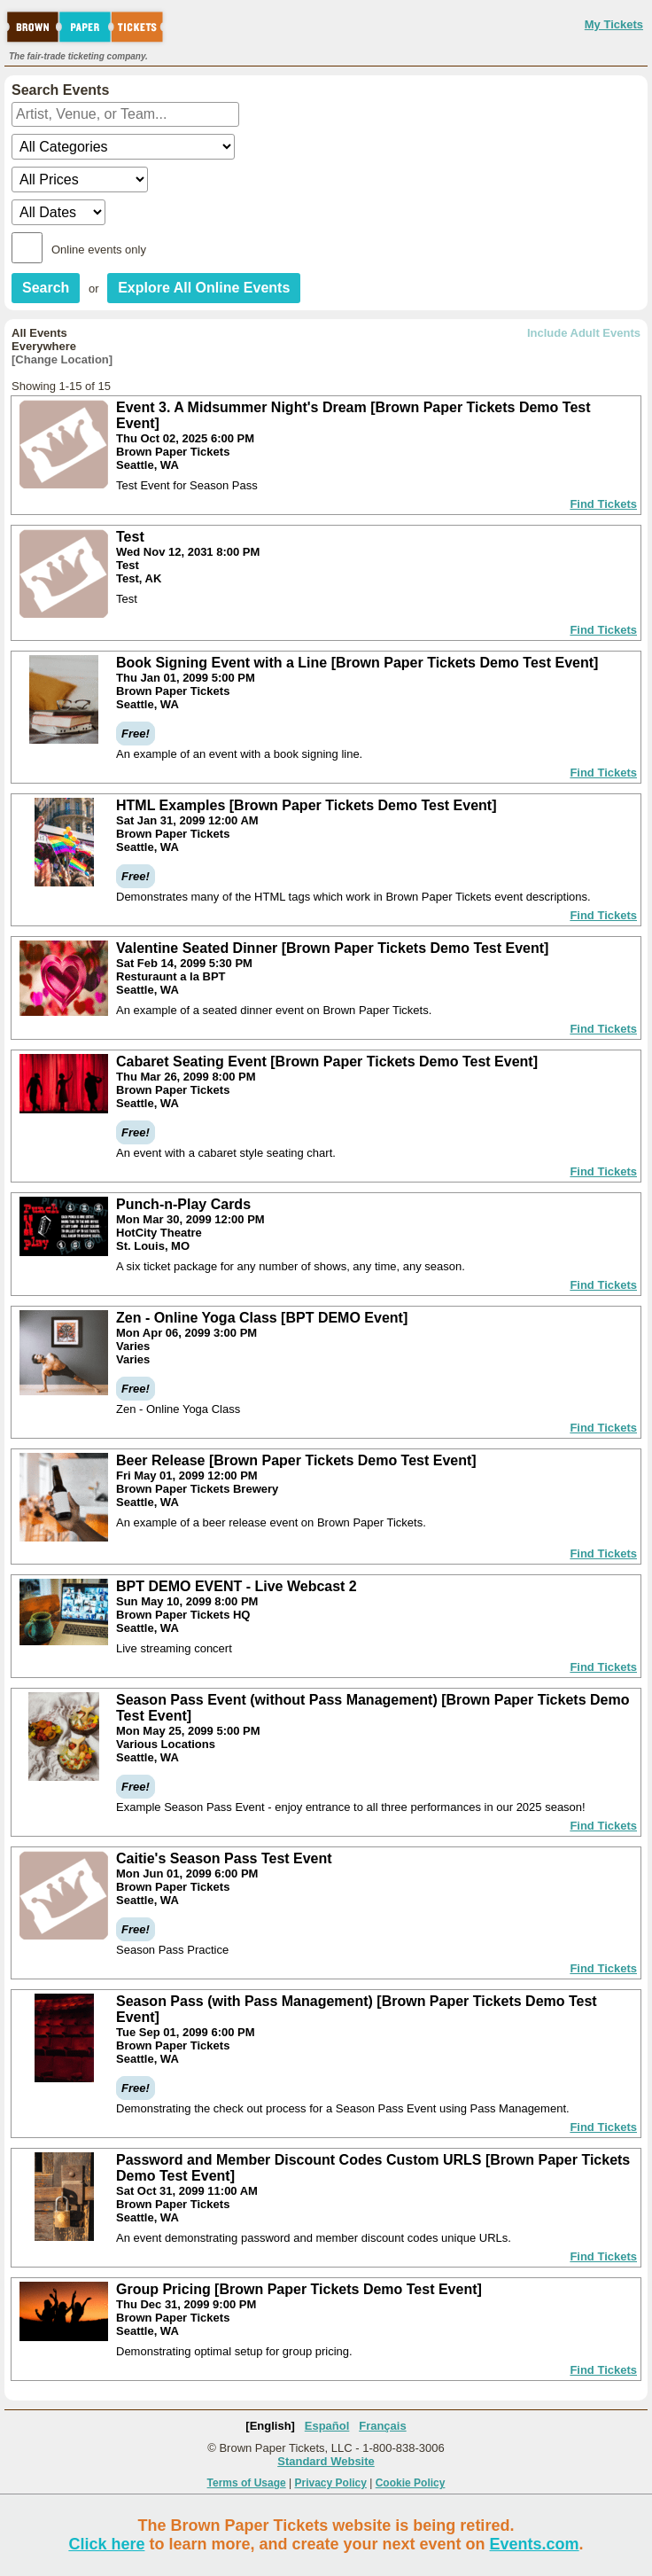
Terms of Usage (246, 2483)
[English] (270, 2425)
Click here (106, 2544)
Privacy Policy (331, 2483)
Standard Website (326, 2461)
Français (382, 2425)
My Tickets (614, 24)
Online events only (98, 249)
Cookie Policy (411, 2483)
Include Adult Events (583, 333)
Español (327, 2425)
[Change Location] (62, 359)
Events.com (534, 2544)
